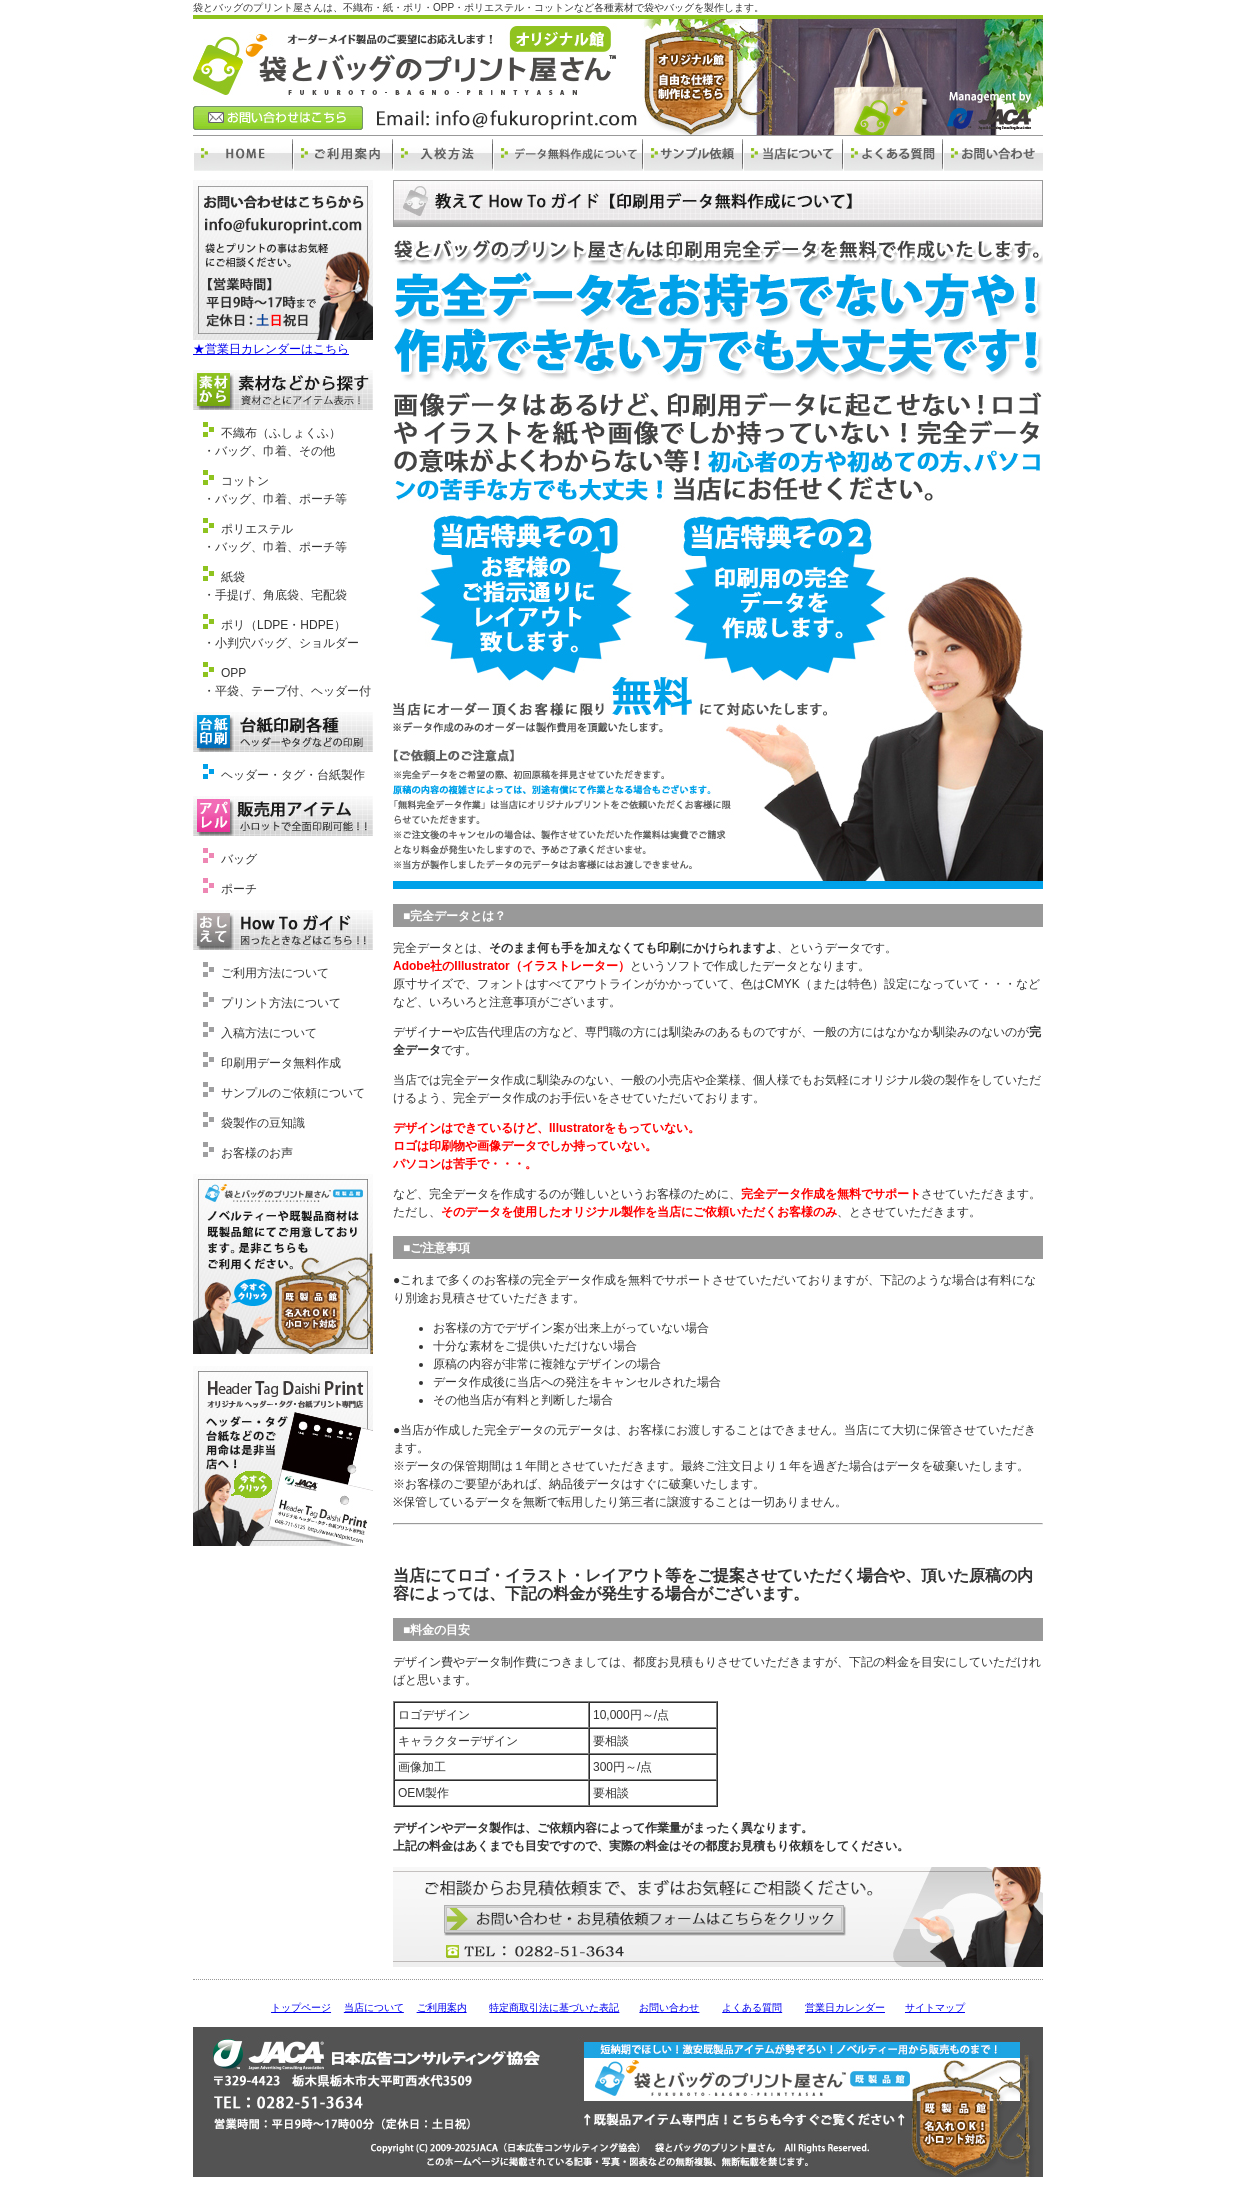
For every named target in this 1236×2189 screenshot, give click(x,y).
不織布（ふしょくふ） (281, 433)
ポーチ (239, 889)
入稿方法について (269, 1033)
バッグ (239, 859)
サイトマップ (935, 2007)
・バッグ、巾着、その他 (269, 451)
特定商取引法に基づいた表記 (554, 2007)
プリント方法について (281, 1003)
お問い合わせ (669, 2007)
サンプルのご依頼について (293, 1093)
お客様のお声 (257, 1153)
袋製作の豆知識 (263, 1123)
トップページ (301, 2007)
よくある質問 (752, 2007)
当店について (374, 2007)
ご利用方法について (275, 973)
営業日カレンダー (845, 2007)
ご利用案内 (442, 2007)
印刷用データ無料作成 (281, 1063)
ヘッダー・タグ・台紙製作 (293, 775)
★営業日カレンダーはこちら (271, 349)
